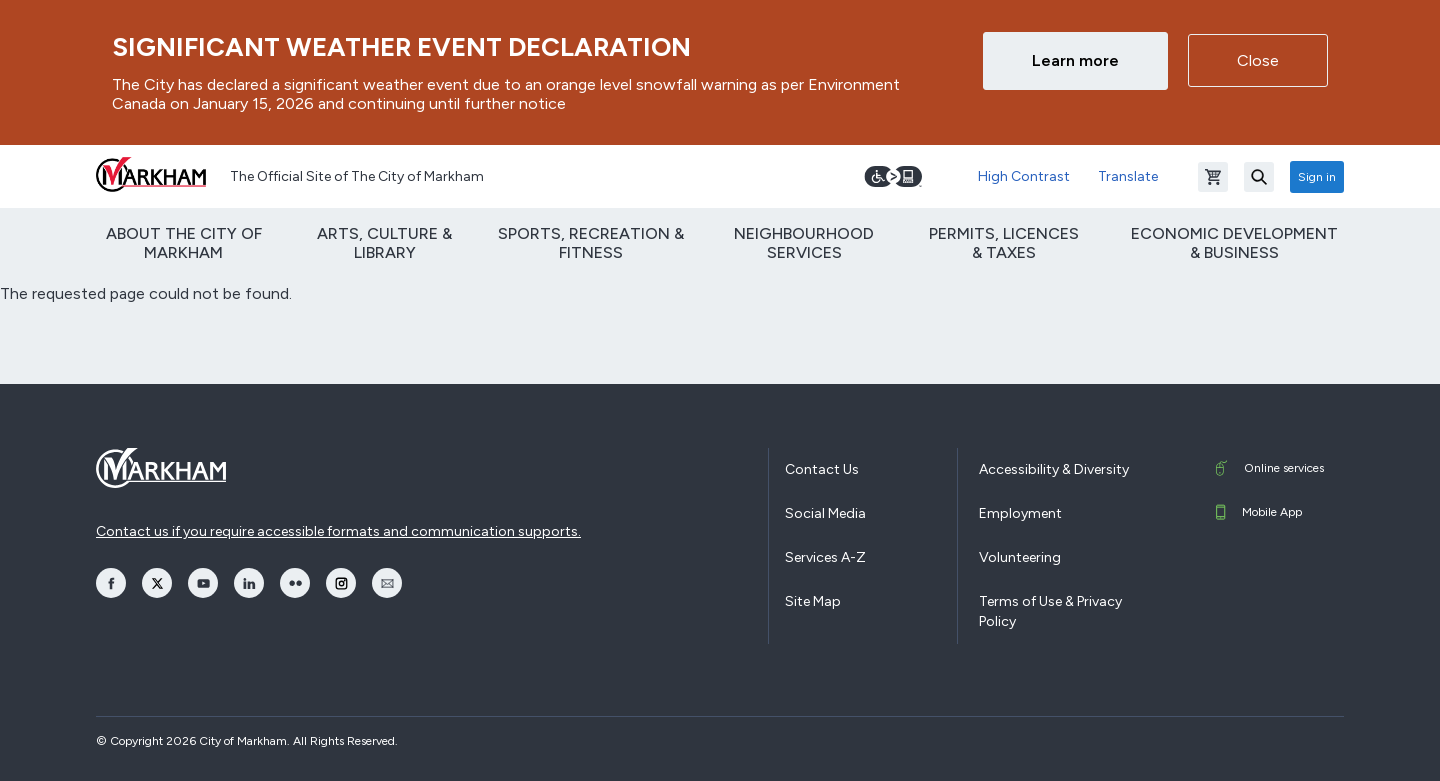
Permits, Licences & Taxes (1004, 243)
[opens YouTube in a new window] (203, 583)
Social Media (825, 513)
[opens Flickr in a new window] (295, 583)
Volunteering (1020, 557)
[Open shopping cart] (1213, 177)
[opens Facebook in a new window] (111, 583)
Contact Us (822, 469)
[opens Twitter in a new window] (157, 583)
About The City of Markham (184, 243)
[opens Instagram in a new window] (341, 583)
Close (1258, 60)
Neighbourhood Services (804, 243)
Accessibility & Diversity (1054, 469)
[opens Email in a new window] (387, 583)
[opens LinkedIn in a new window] (249, 583)
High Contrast (1024, 176)
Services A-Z (825, 557)
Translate (1128, 176)
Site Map (813, 601)
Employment (1020, 513)
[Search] (1259, 177)
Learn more (1075, 60)
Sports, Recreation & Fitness (591, 243)
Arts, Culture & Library (384, 243)
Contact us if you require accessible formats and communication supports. (338, 531)
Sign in (1317, 177)
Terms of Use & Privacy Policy (1050, 611)
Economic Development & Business (1234, 243)
